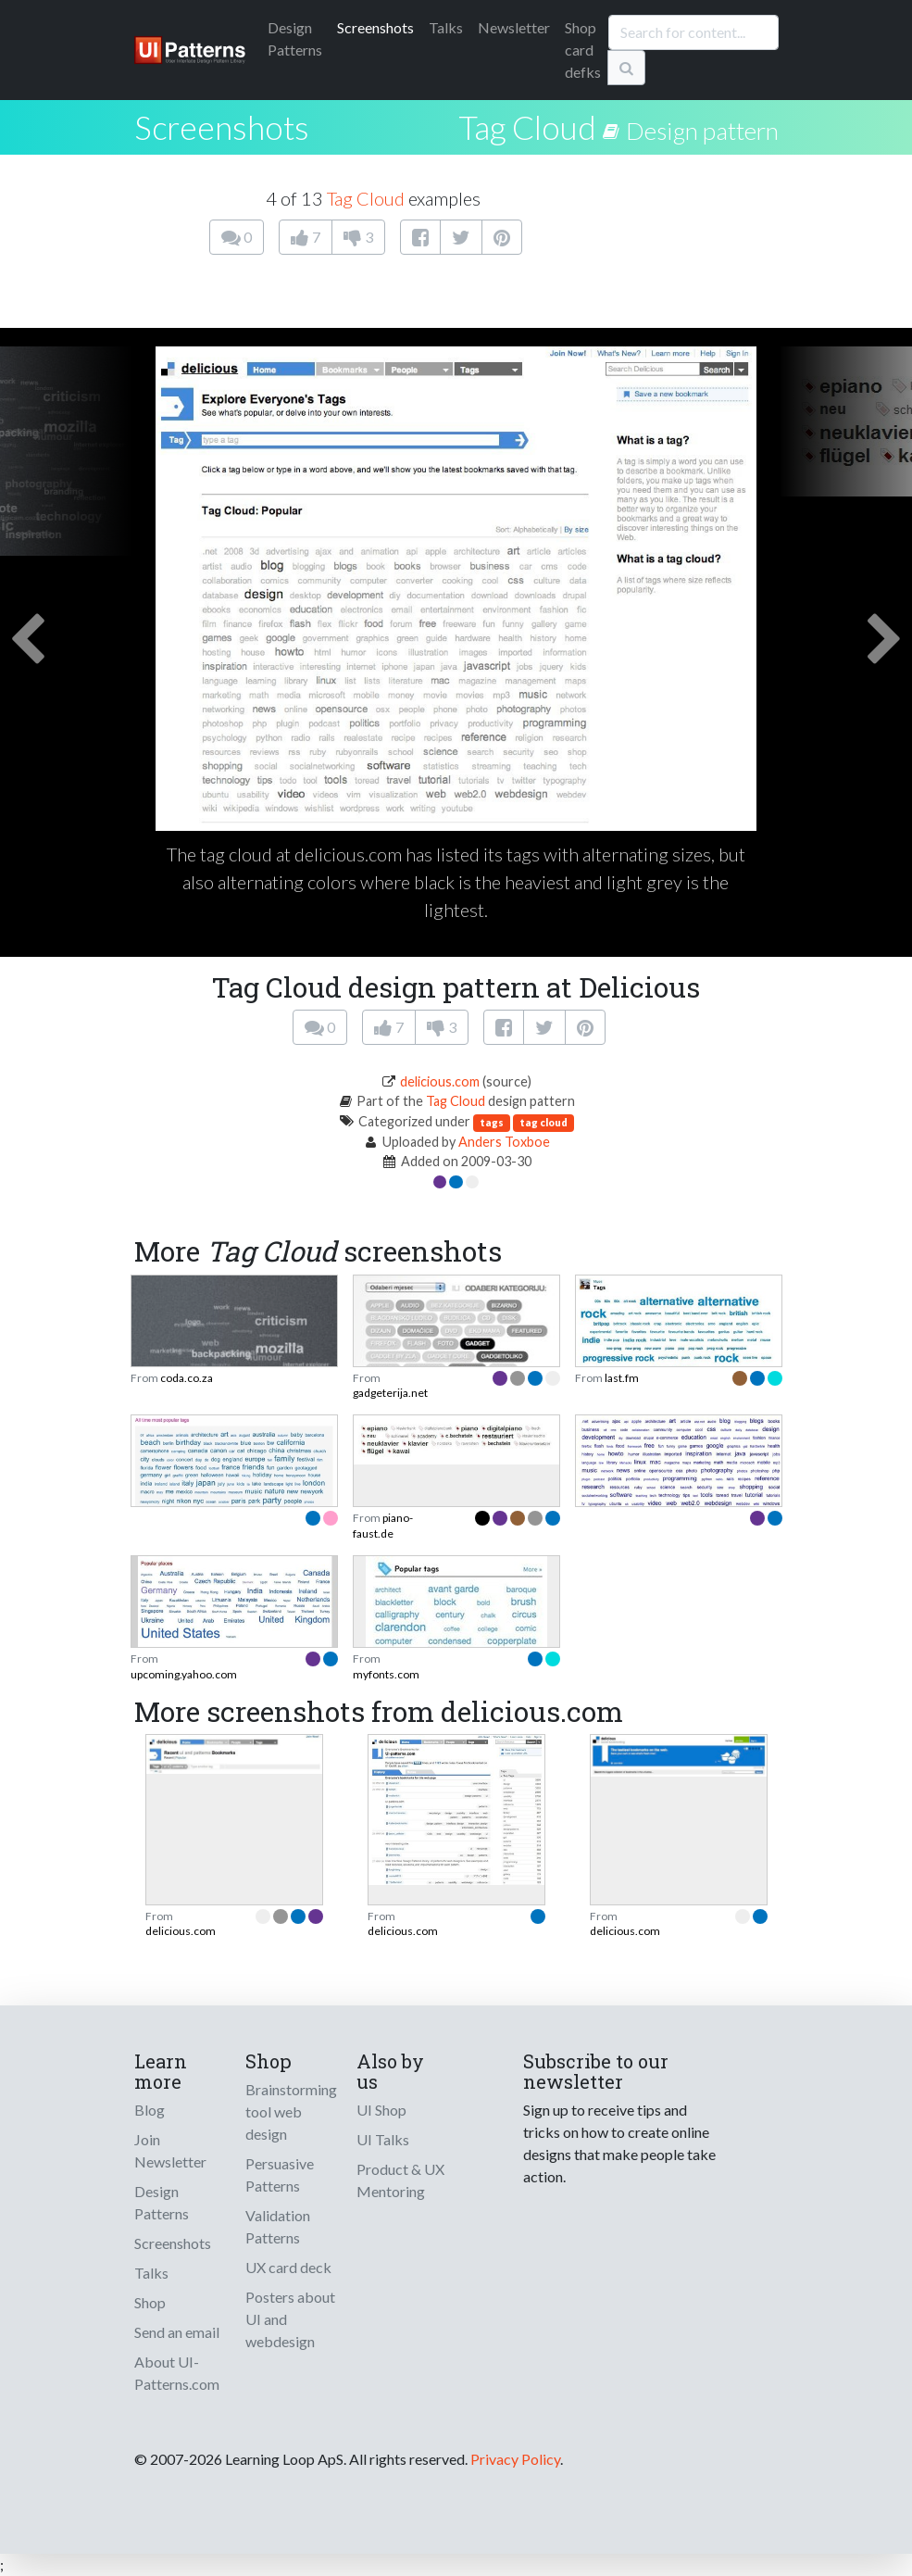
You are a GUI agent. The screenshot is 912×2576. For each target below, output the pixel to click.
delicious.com (440, 1081)
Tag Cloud (527, 126)
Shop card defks (583, 50)
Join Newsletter (170, 2150)
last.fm (622, 1378)
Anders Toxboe (504, 1142)
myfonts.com (386, 1674)
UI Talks (382, 2139)
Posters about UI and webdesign (290, 2319)
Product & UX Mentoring (400, 2180)
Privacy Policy (515, 2459)
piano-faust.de (383, 1525)
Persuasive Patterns (279, 2174)
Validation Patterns (277, 2226)
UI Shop (381, 2109)
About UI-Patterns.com (176, 2373)
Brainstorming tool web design (291, 2111)
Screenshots (375, 27)
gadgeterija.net (390, 1393)
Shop (150, 2302)
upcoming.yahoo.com (184, 1674)
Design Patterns (161, 2202)
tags (492, 1122)
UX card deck (288, 2267)
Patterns (295, 38)
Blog (149, 2109)
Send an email (176, 2332)
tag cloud (543, 1122)
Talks (446, 27)
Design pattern (702, 130)
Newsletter (514, 27)
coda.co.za (186, 1378)
